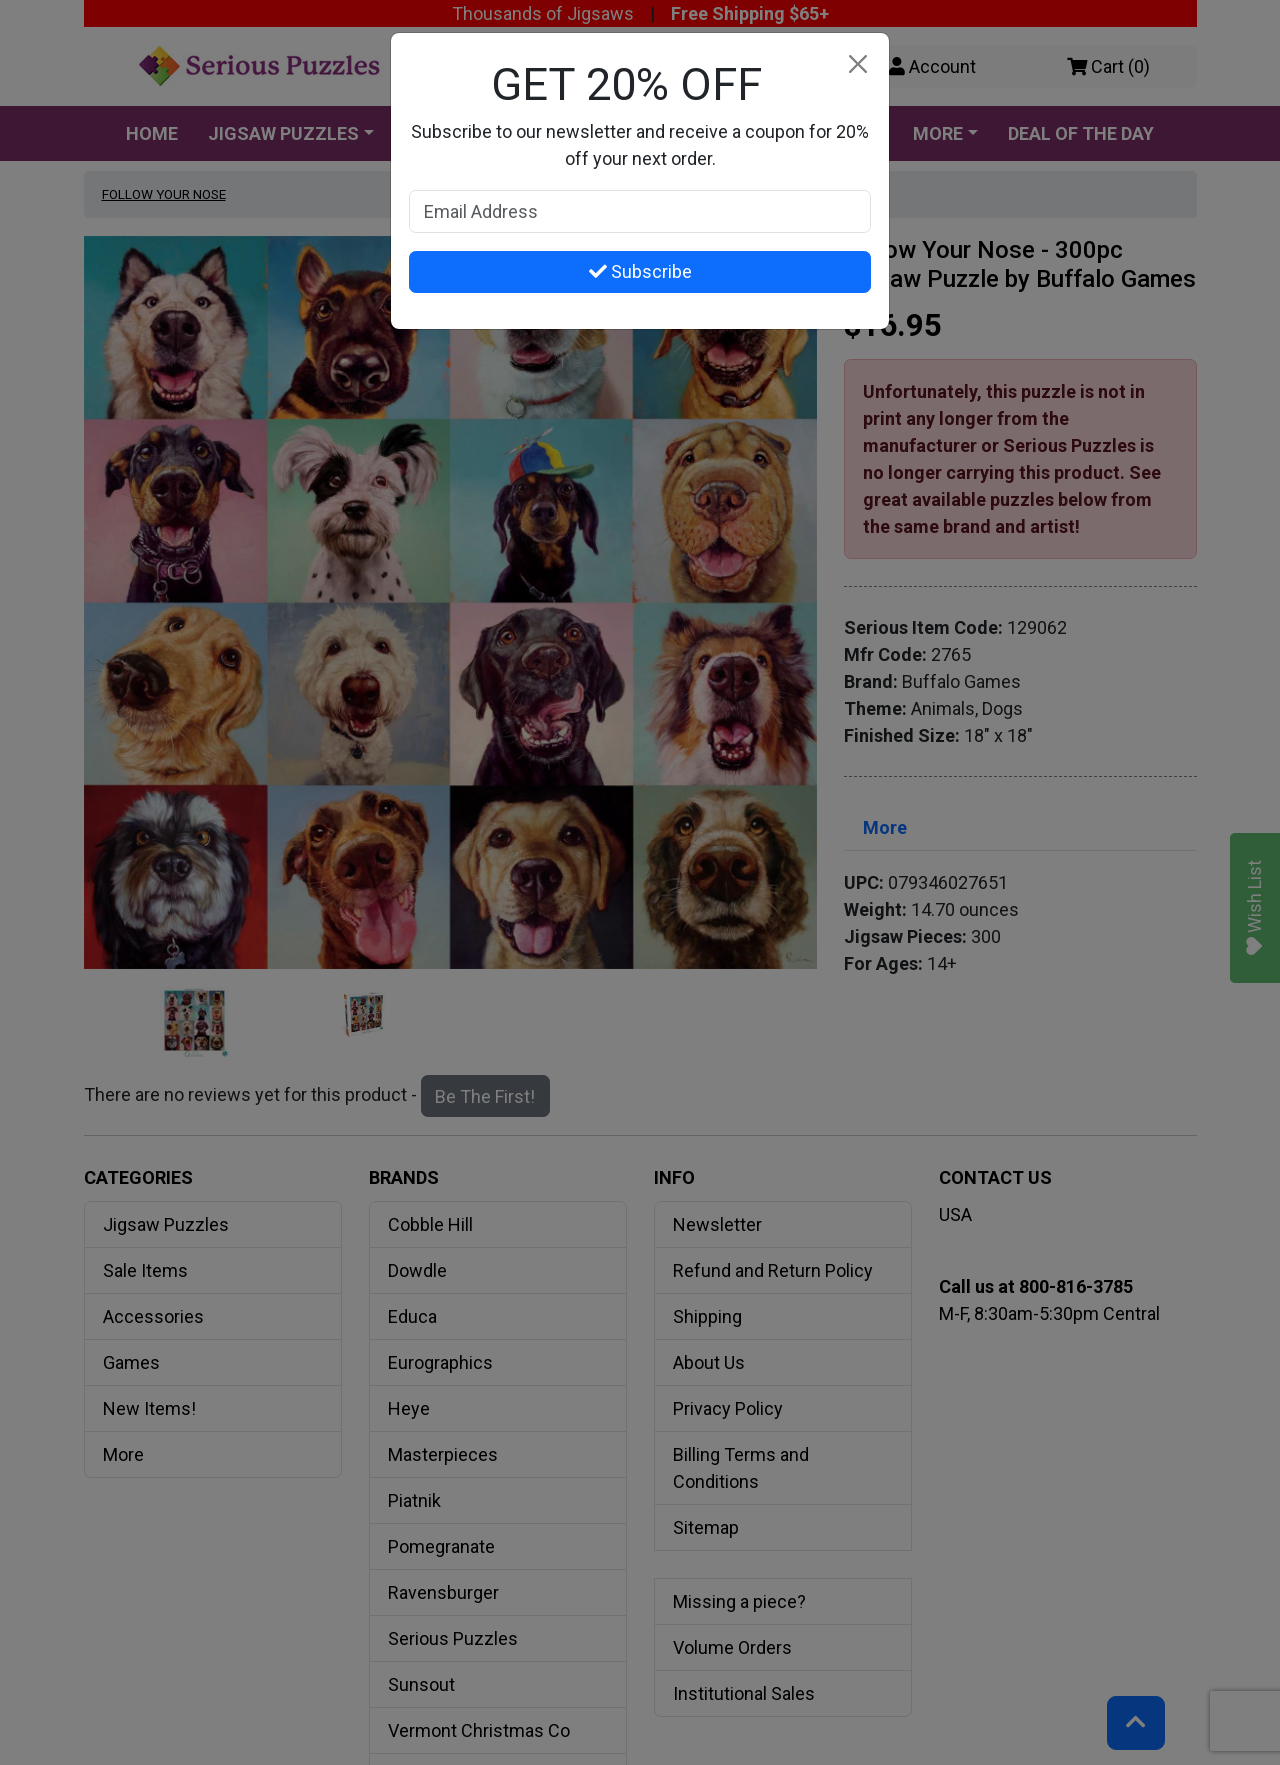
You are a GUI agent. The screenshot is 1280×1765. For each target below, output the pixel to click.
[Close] (857, 64)
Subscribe (640, 271)
